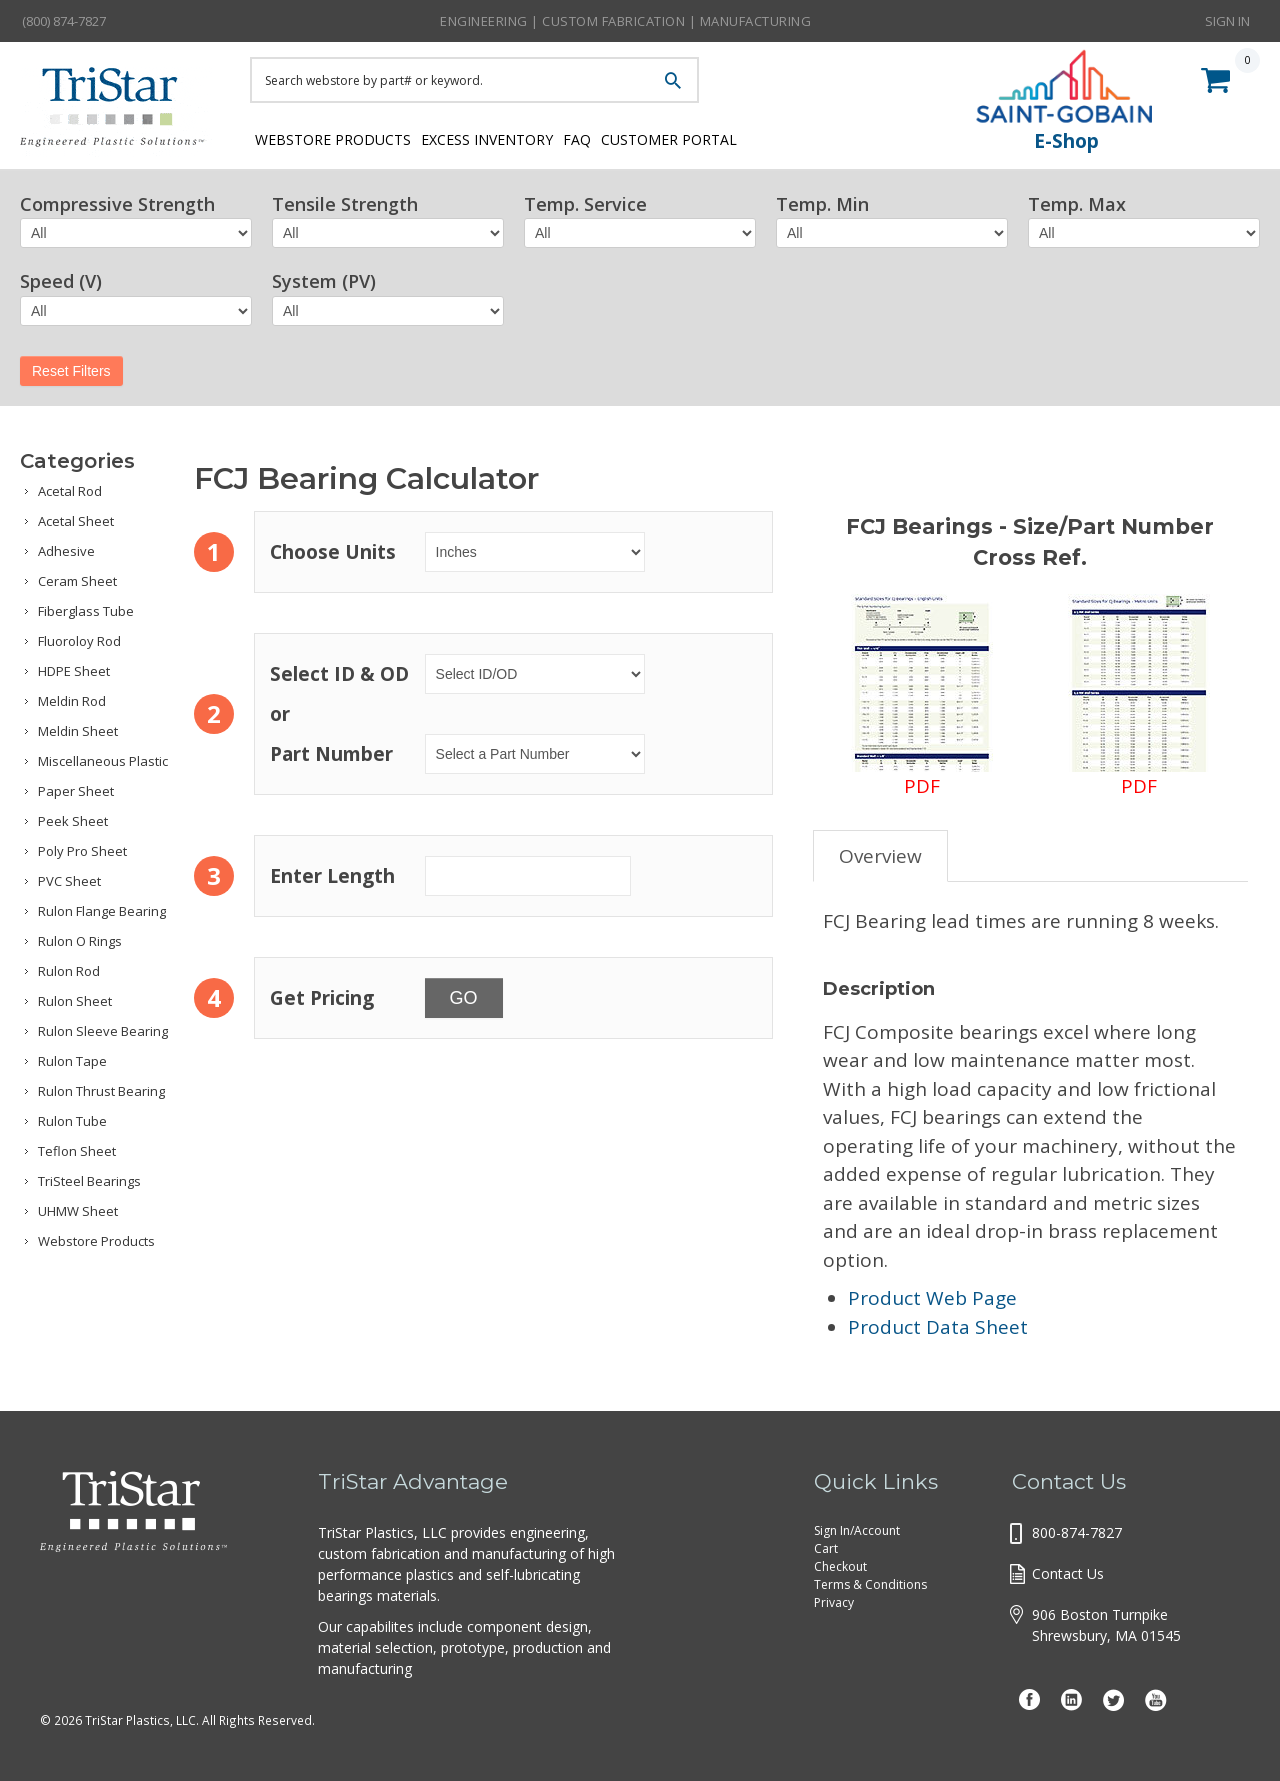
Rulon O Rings (80, 941)
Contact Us (1068, 1573)
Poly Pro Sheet (82, 851)
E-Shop (1066, 141)
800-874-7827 (1077, 1532)
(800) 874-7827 (64, 21)
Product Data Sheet (938, 1327)
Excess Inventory (502, 137)
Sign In (1227, 20)
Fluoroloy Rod (79, 641)
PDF (922, 696)
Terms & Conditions (870, 1584)
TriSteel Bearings (89, 1181)
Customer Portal (725, 137)
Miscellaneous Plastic (103, 761)
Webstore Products (327, 137)
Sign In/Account (857, 1530)
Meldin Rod (72, 701)
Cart (826, 1548)
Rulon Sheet (75, 1001)
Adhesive (66, 551)
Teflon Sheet (77, 1151)
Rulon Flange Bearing (102, 911)
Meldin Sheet (78, 731)
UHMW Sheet (78, 1211)
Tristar (120, 112)
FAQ (613, 137)
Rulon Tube (72, 1121)
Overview (880, 856)
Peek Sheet (73, 821)
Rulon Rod (69, 971)
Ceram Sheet (77, 581)
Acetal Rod (70, 491)
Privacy (834, 1602)
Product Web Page (932, 1298)
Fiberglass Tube (86, 611)
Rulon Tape (72, 1061)
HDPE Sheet (74, 671)
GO (464, 998)
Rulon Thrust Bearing (101, 1091)
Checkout (840, 1566)
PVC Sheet (69, 881)
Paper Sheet (76, 791)
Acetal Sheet (76, 521)
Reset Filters (71, 371)
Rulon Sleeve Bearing (103, 1031)
